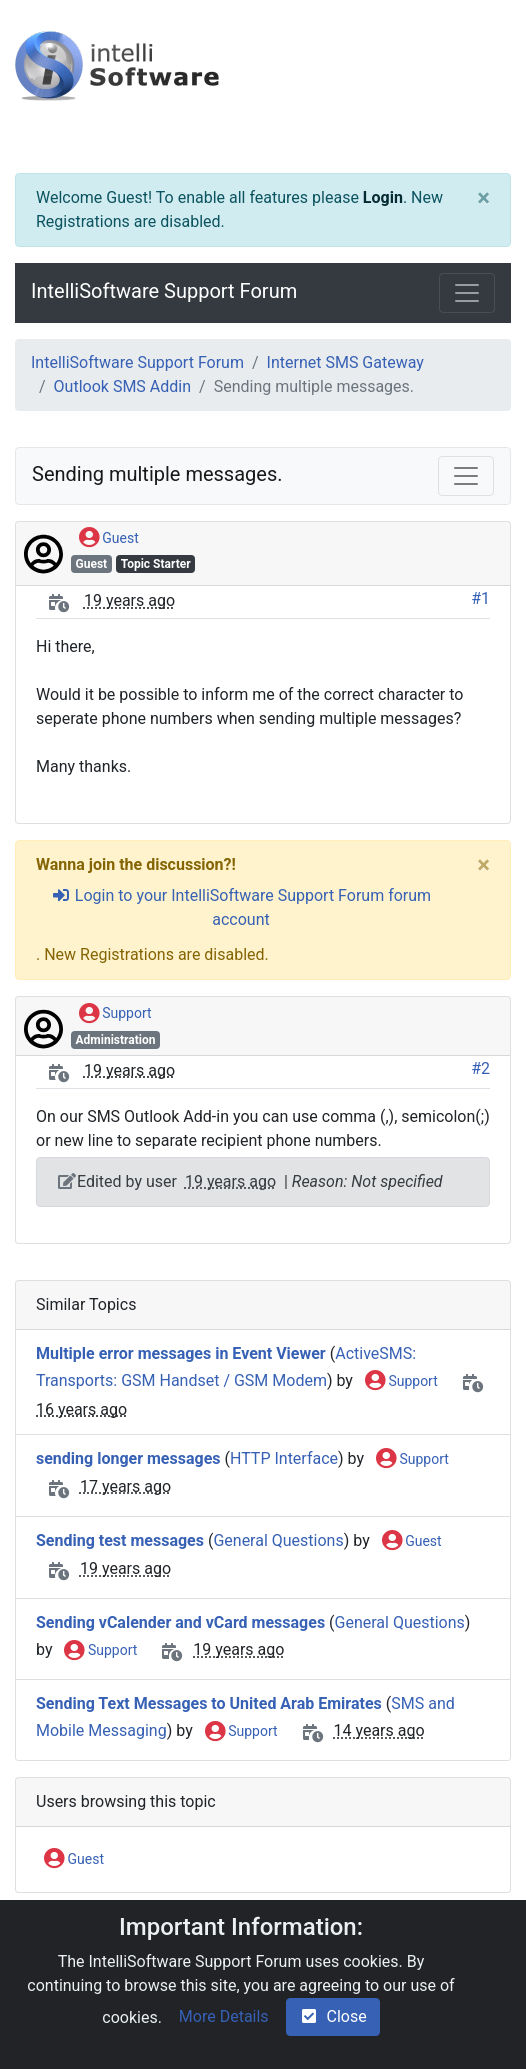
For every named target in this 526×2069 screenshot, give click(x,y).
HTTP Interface (284, 1458)
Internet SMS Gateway (345, 362)
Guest (109, 539)
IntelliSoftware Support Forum (164, 291)
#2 (480, 1068)
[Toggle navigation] (467, 293)
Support (115, 1014)
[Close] (483, 198)
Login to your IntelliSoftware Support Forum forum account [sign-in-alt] (241, 907)
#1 (480, 598)
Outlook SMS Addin (122, 386)
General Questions (278, 1540)
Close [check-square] (333, 2016)
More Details (224, 2016)
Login (383, 197)
